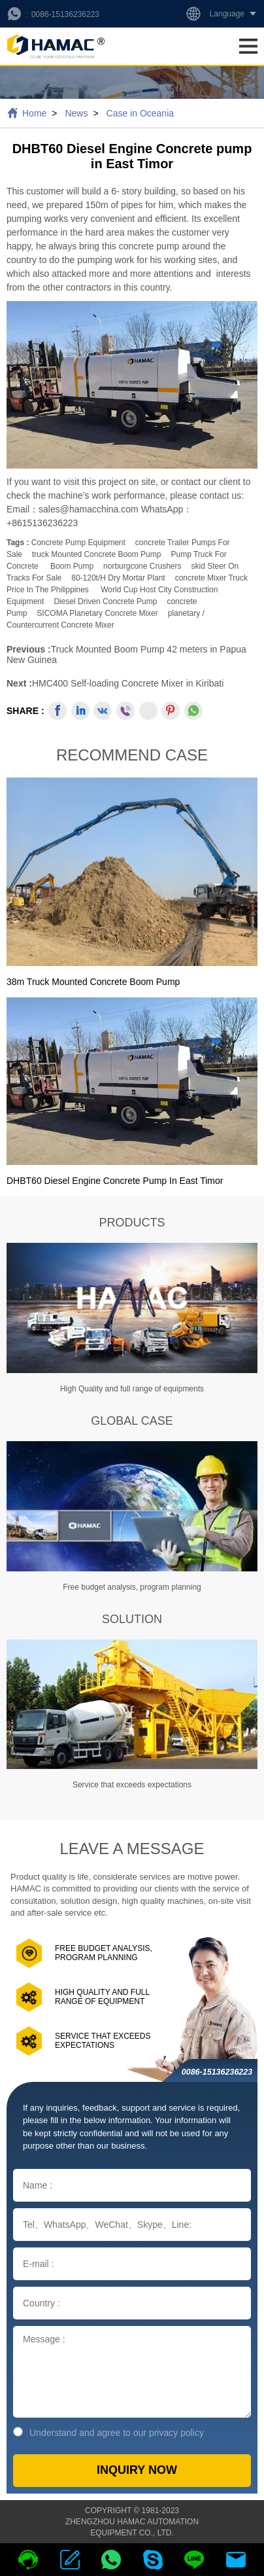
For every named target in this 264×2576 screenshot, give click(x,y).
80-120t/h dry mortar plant (118, 577)
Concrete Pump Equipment (78, 542)
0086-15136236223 (65, 14)
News (76, 113)
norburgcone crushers (142, 566)
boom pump (71, 566)
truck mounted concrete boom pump (96, 554)
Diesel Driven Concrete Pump (105, 601)
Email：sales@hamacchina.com (74, 509)
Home (34, 113)
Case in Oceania (140, 113)
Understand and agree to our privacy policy (108, 2432)
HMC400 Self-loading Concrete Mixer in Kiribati (127, 683)
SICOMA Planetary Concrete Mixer (97, 613)
